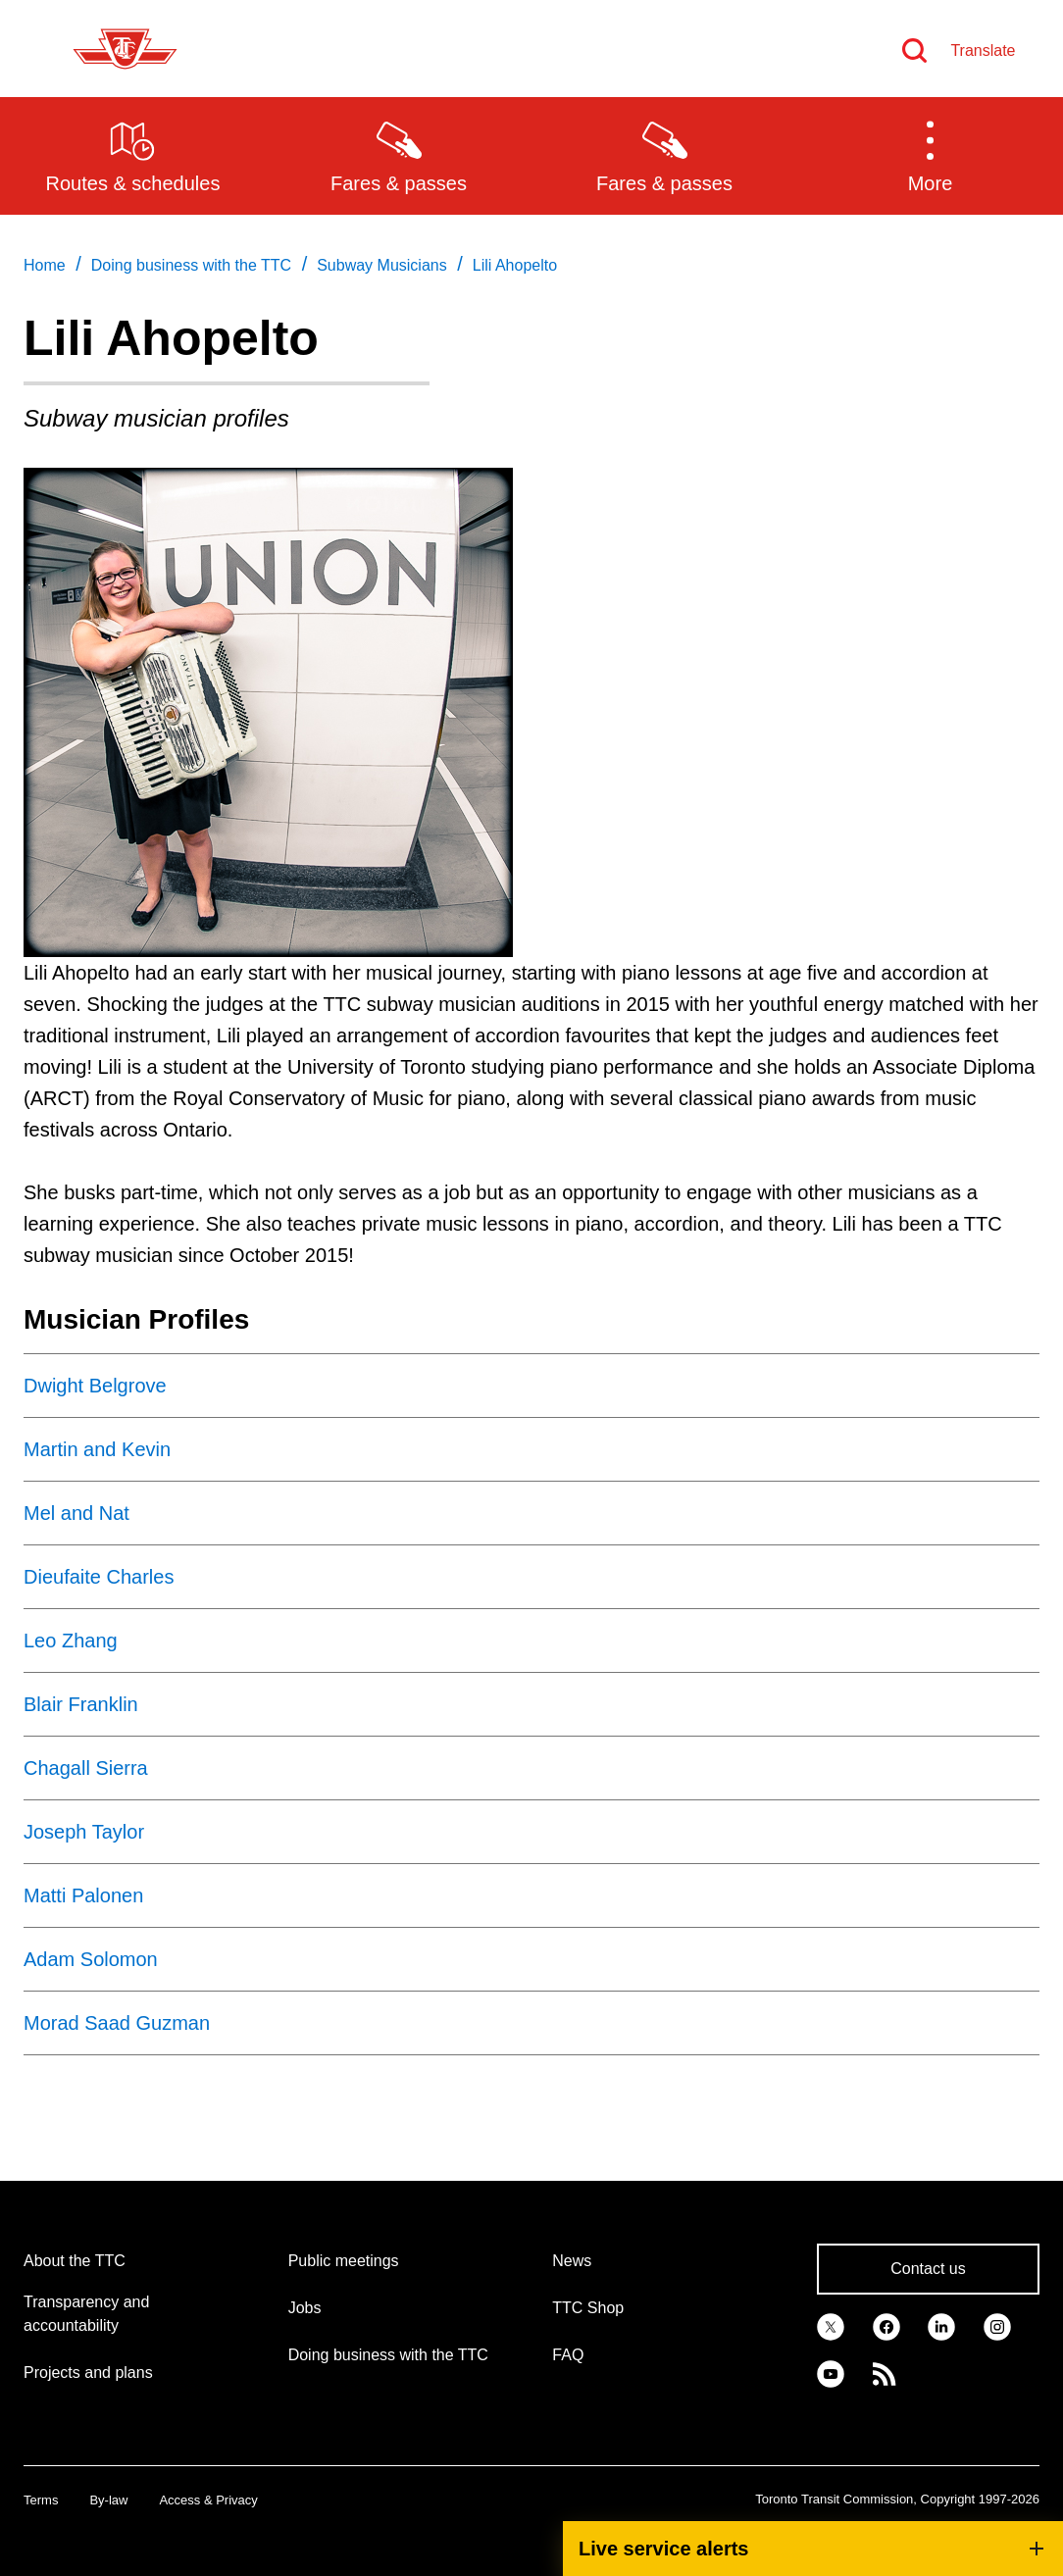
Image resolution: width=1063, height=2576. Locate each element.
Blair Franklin (81, 1704)
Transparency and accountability (86, 2314)
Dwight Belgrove (95, 1385)
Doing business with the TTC (388, 2355)
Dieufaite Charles (99, 1577)
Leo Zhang (71, 1640)
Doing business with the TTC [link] (191, 265)
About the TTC (75, 2260)
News (571, 2260)
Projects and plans (88, 2372)
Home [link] (45, 265)
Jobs (305, 2307)
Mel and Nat (76, 1513)
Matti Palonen (83, 1895)
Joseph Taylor (84, 1832)
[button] (930, 155)
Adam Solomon (91, 1959)
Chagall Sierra (86, 1768)
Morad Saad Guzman (117, 2023)
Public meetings (343, 2260)
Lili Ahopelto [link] (515, 265)
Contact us (927, 2268)
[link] (830, 2326)
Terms (41, 2500)
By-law (108, 2500)
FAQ (567, 2355)
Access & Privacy (208, 2500)
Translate (982, 50)
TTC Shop (588, 2307)
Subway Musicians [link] (382, 265)
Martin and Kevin (97, 1449)
